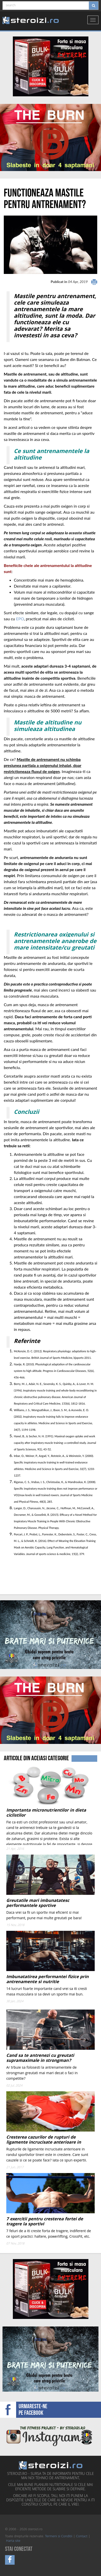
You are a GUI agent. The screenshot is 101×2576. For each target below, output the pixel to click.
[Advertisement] (33, 1575)
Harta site (13, 2541)
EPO (20, 618)
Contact (81, 2536)
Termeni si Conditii (58, 2536)
